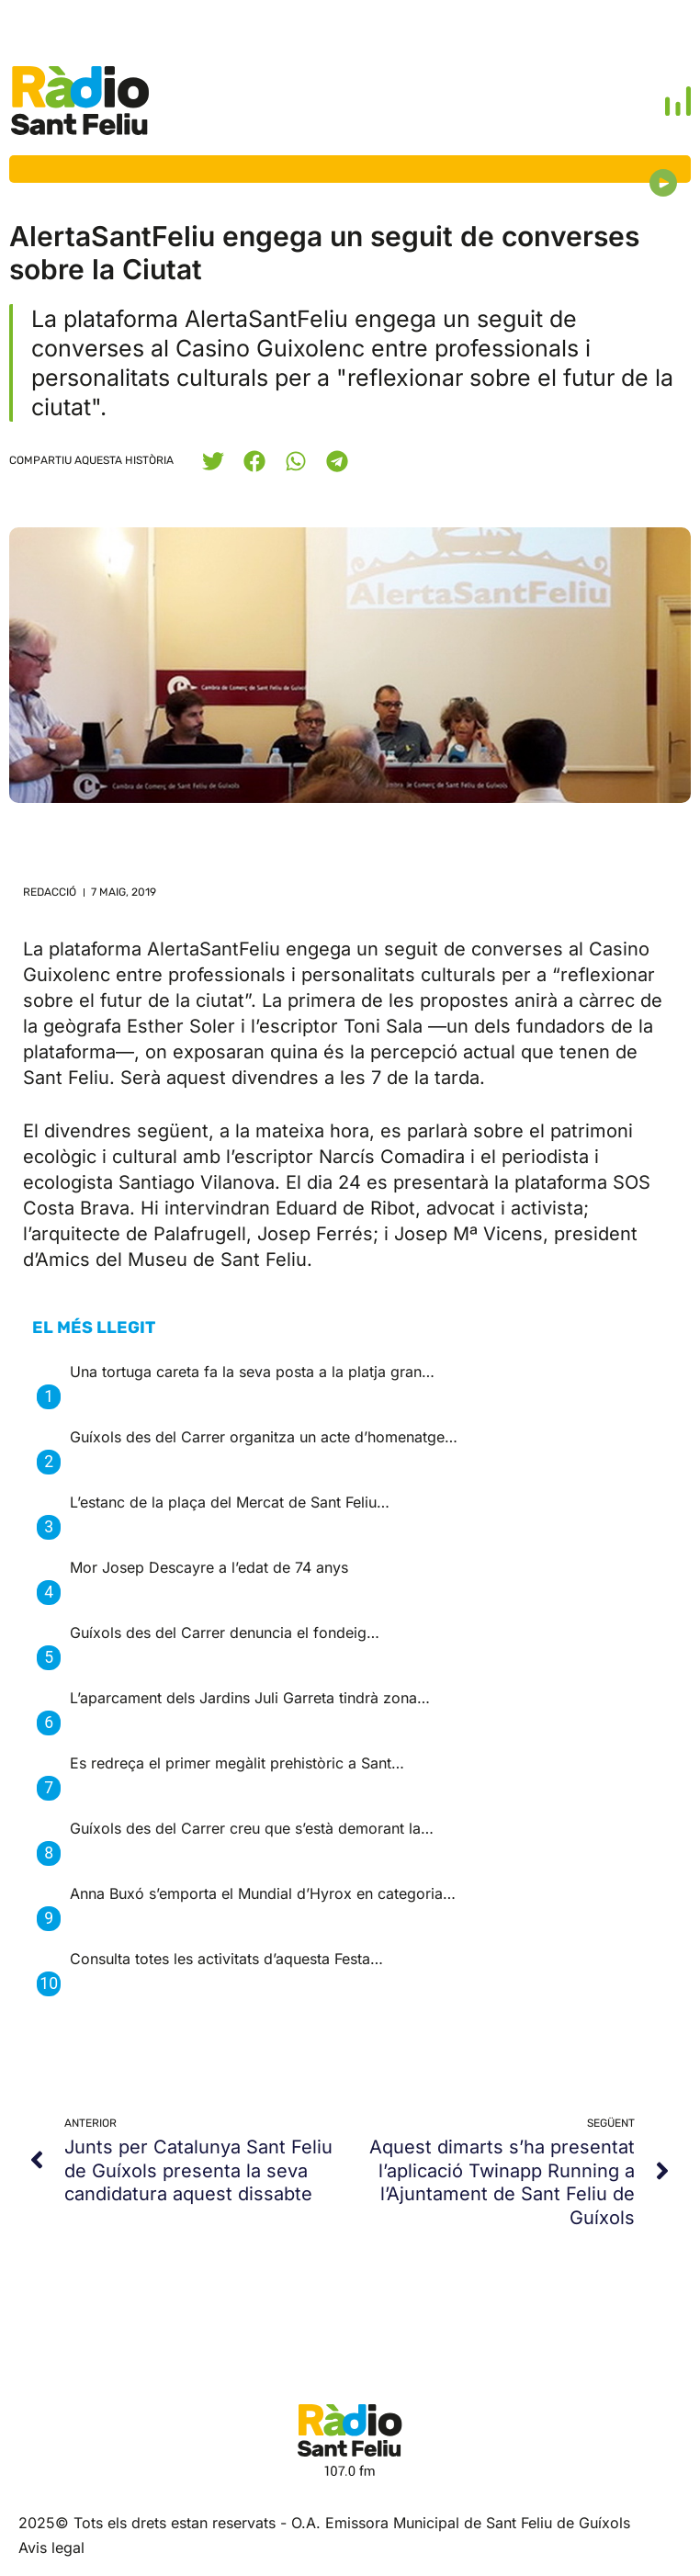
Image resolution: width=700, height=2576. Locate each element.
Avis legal (51, 2547)
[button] (212, 460)
